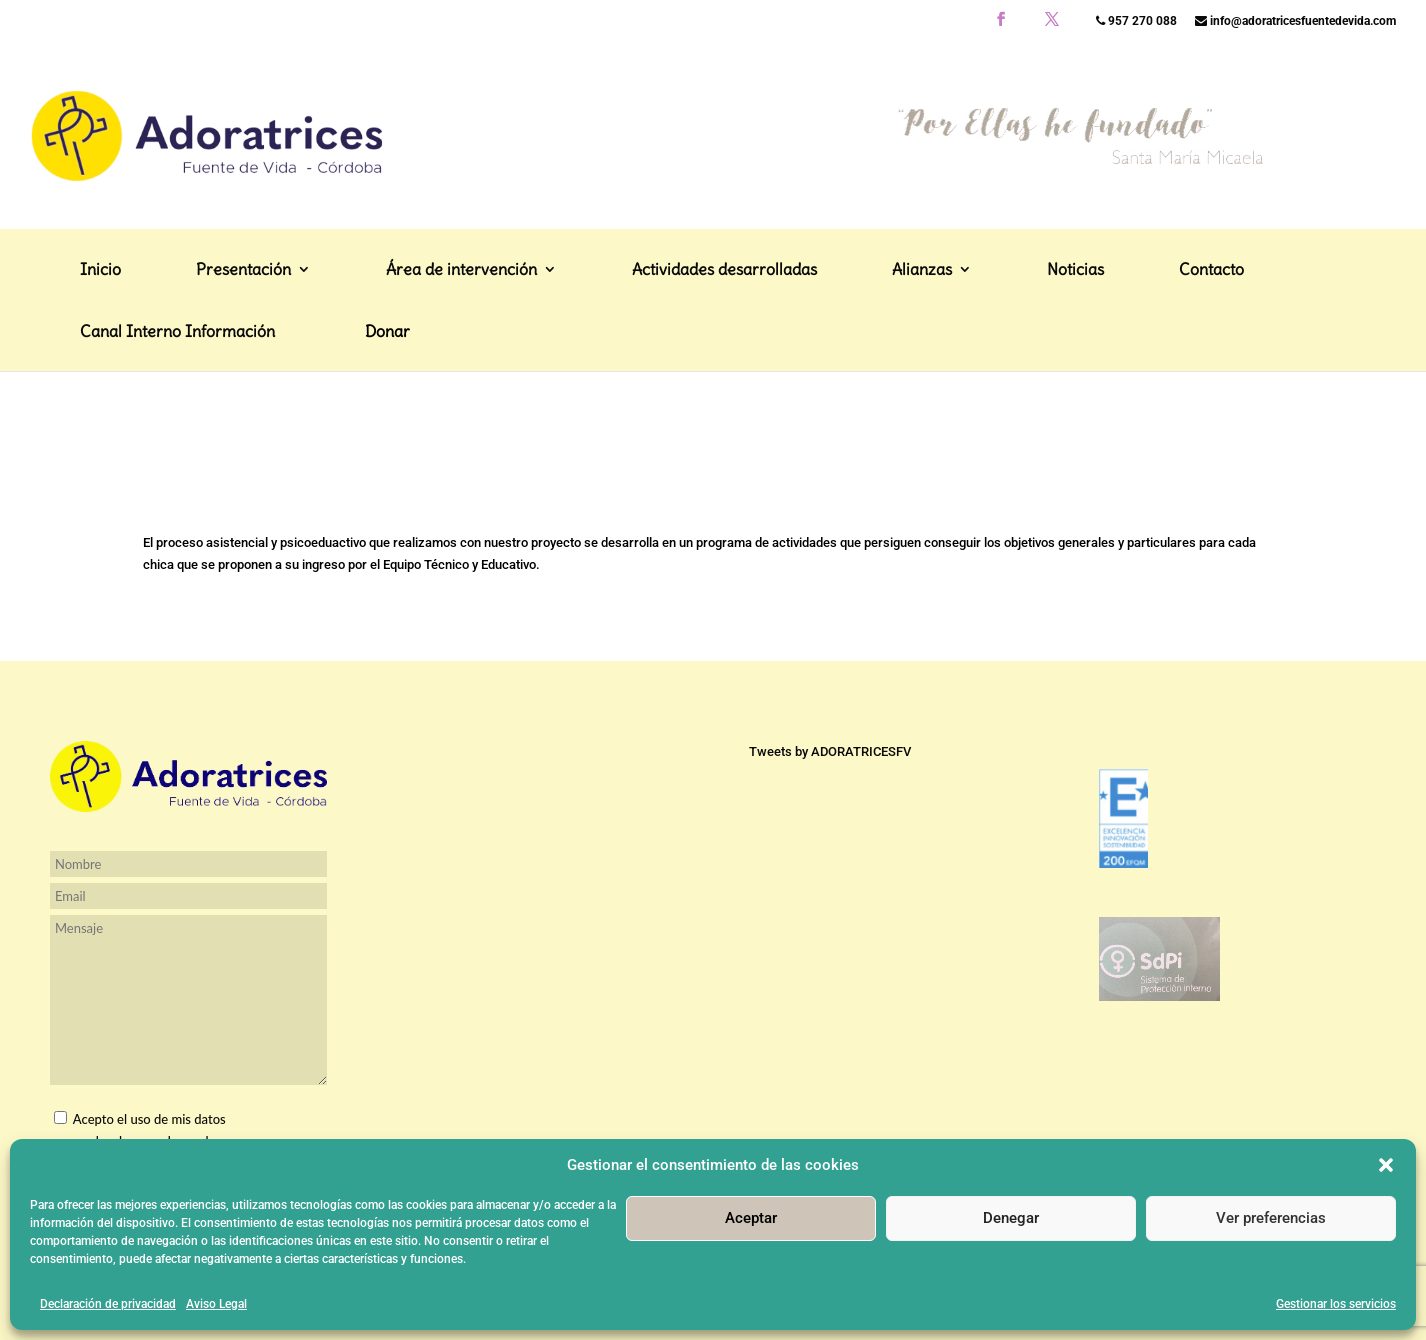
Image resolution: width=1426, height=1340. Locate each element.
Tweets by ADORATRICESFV (830, 751)
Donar (387, 406)
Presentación (243, 345)
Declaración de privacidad (108, 1304)
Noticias (1075, 345)
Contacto (1211, 345)
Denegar (1011, 1218)
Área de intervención (461, 345)
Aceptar (751, 1218)
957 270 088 (1136, 21)
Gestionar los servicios (1336, 1304)
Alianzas (922, 345)
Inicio (100, 345)
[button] (1386, 1165)
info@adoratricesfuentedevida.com (1295, 21)
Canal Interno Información (177, 407)
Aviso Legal (216, 1304)
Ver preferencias (1271, 1218)
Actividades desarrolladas (724, 345)
